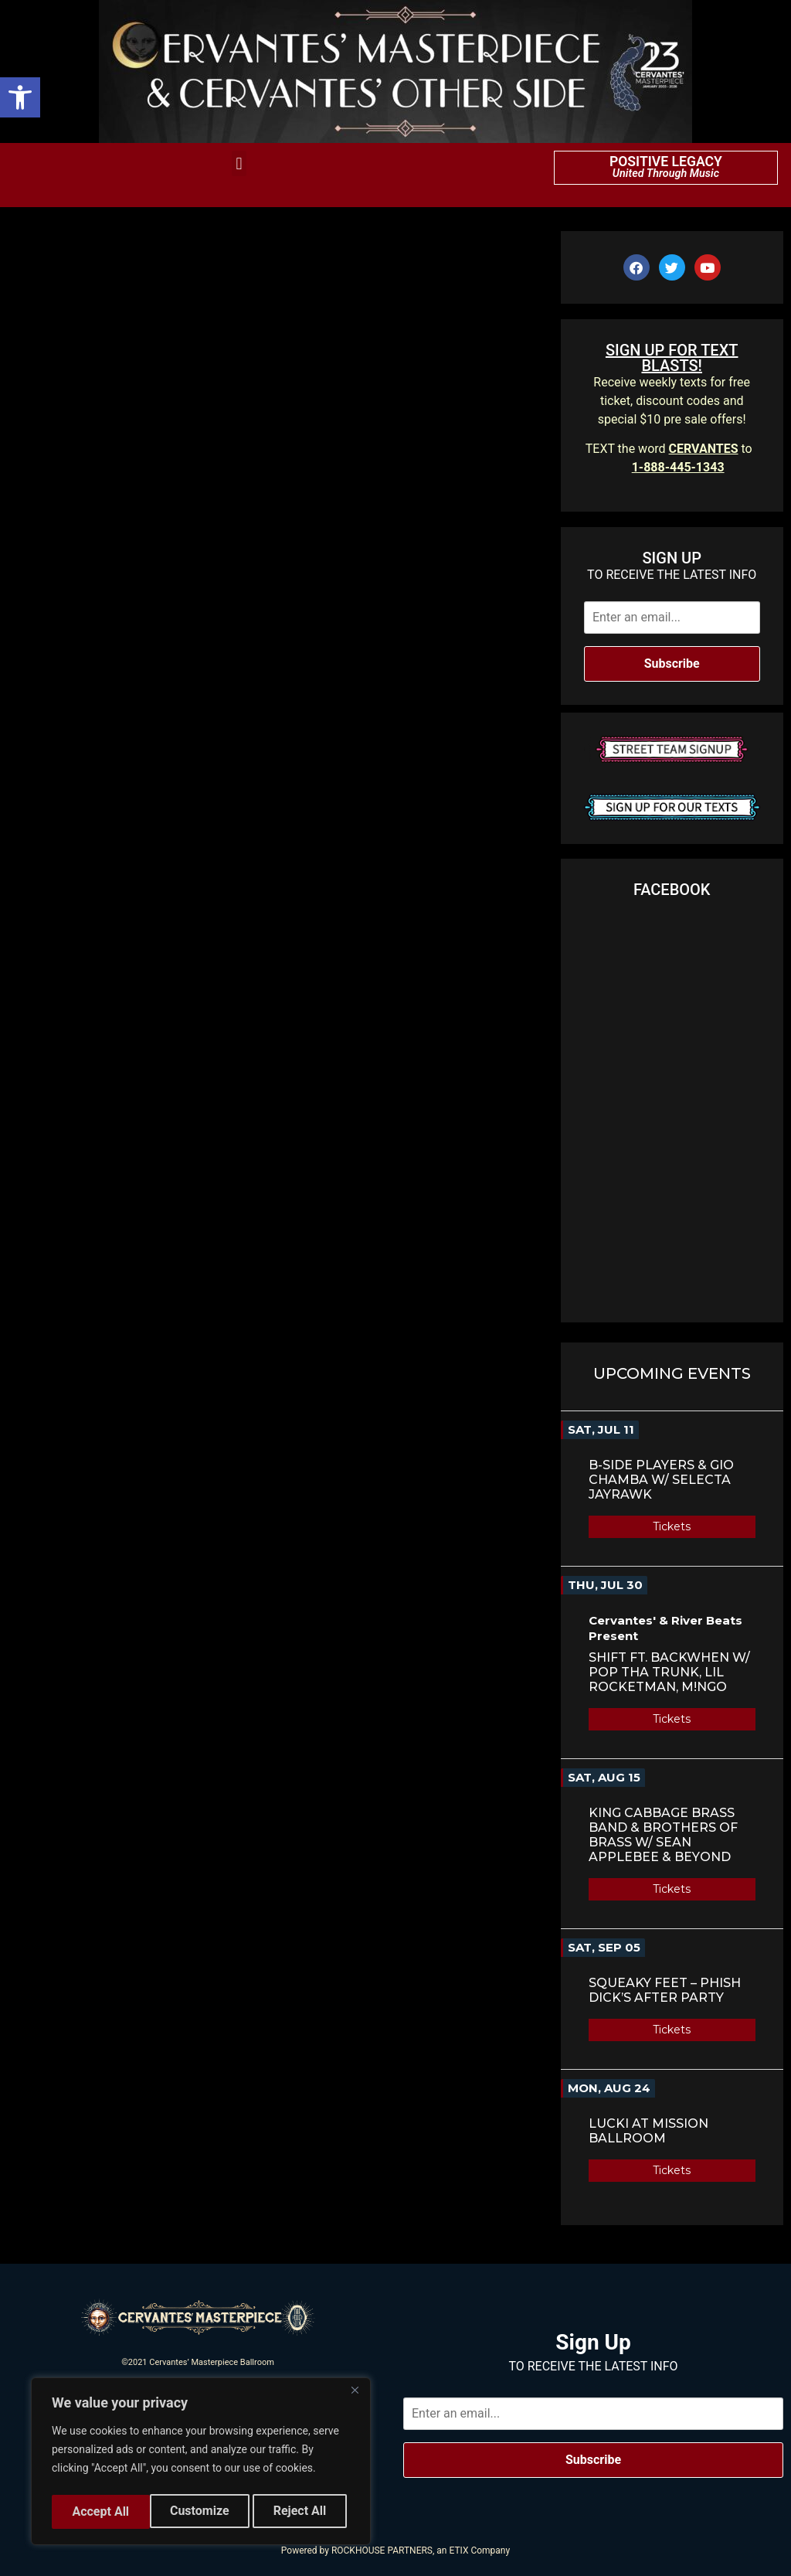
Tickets (672, 1526)
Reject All (202, 2511)
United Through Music (666, 173)
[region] (201, 2464)
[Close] (354, 2396)
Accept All (302, 2511)
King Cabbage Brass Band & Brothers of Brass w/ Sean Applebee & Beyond (663, 1834)
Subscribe (672, 663)
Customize (101, 2511)
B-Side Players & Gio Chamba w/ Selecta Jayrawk (661, 1480)
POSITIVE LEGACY (665, 161)
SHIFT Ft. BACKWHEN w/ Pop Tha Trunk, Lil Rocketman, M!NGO (669, 1672)
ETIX (458, 2550)
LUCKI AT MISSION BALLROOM (648, 2131)
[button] (20, 97)
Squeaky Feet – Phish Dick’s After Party (665, 1990)
